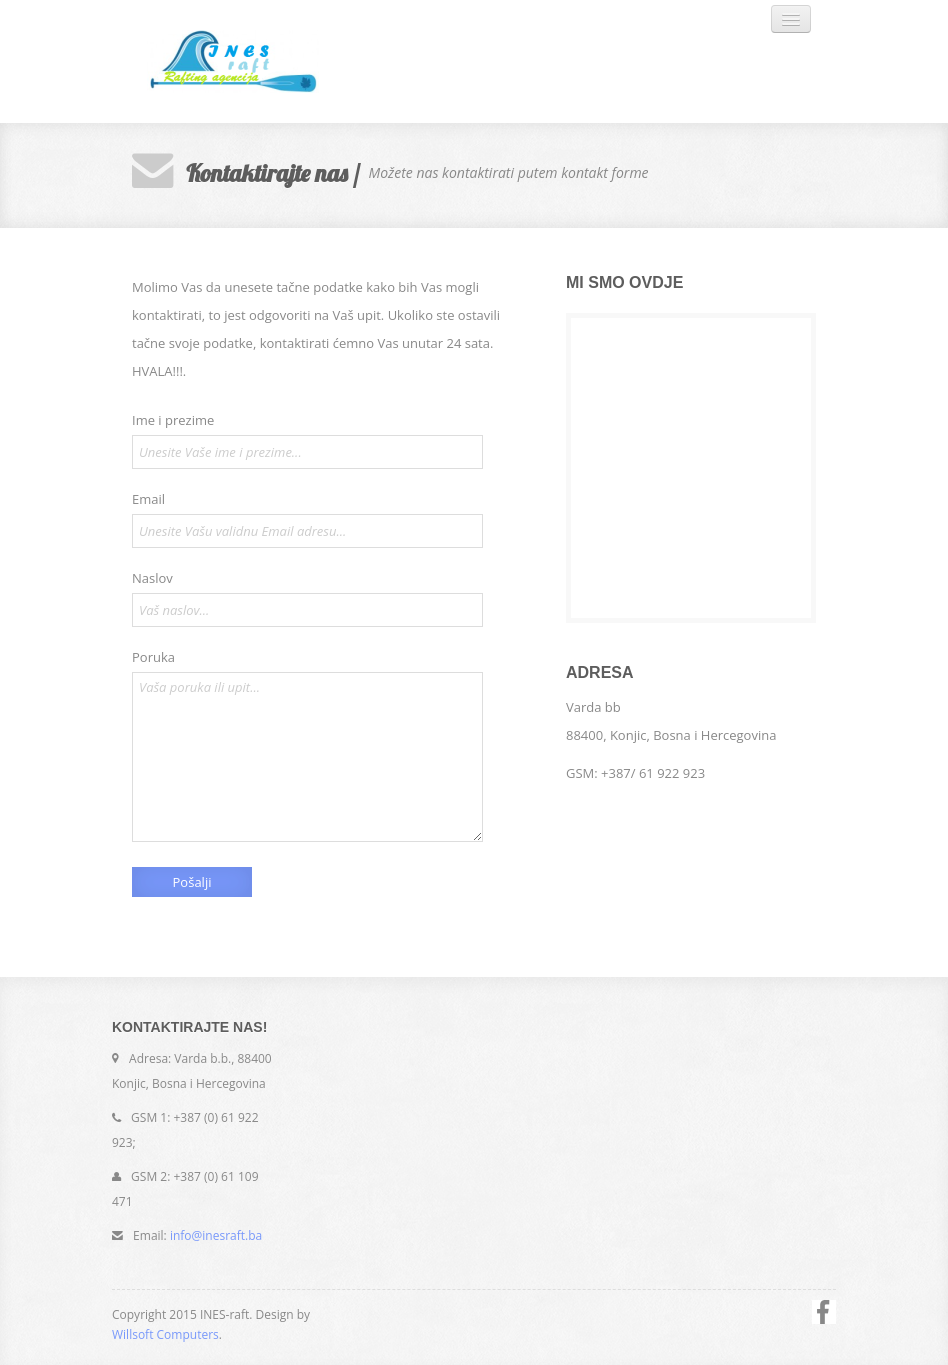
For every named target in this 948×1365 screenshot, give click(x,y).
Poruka (153, 657)
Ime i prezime (173, 420)
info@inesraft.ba (216, 1235)
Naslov (152, 578)
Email (148, 499)
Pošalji (192, 882)
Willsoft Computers (165, 1334)
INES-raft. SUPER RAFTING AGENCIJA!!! (267, 61)
